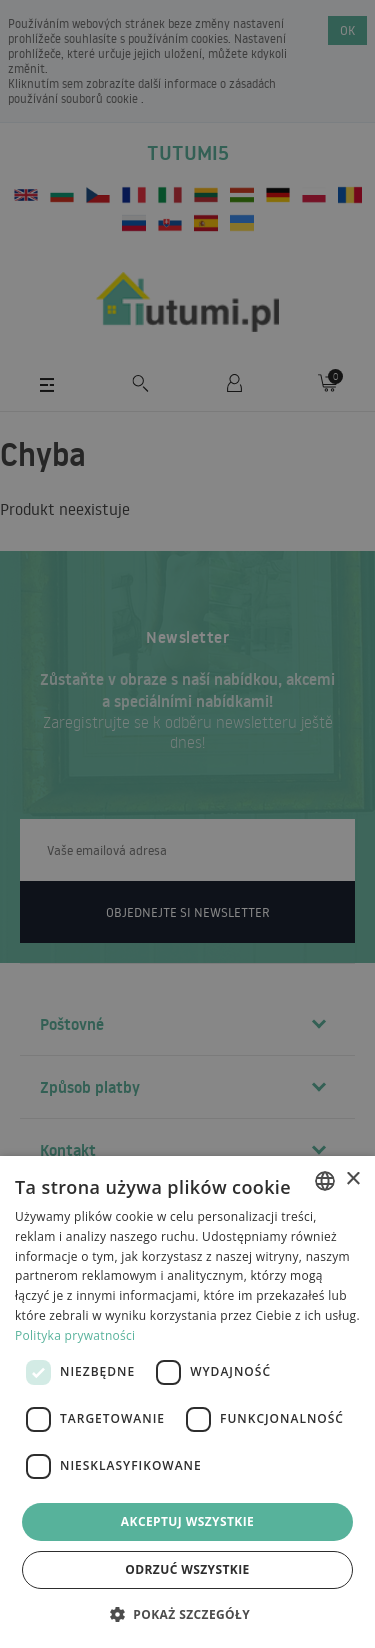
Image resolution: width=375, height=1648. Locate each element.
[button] (187, 1613)
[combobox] (325, 1181)
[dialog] (187, 1402)
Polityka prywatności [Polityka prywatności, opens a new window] (75, 1335)
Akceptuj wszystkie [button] (187, 1521)
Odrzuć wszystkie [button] (187, 1569)
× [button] (352, 1179)
